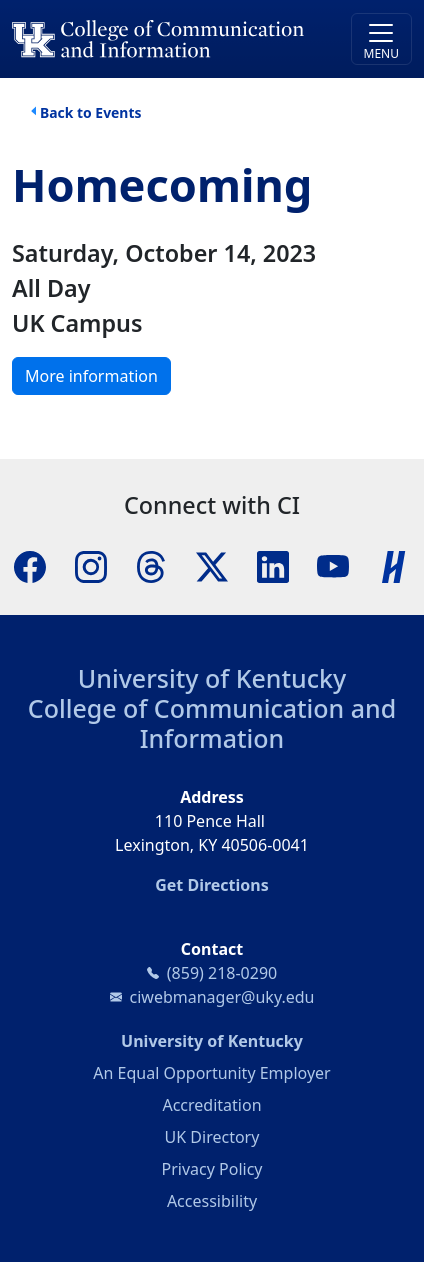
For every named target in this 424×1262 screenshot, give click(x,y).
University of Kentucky (212, 678)
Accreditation (211, 1105)
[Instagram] (91, 565)
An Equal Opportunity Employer (211, 1073)
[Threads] (151, 565)
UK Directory (212, 1137)
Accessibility (212, 1201)
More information (91, 376)
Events (118, 112)
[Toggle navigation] (381, 39)
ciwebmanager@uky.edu (222, 997)
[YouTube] (333, 565)
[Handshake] (394, 565)
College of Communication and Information (212, 723)
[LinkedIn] (273, 565)
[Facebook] (30, 565)
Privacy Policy (212, 1169)
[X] (212, 565)
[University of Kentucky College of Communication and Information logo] (162, 39)
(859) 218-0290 (222, 973)
